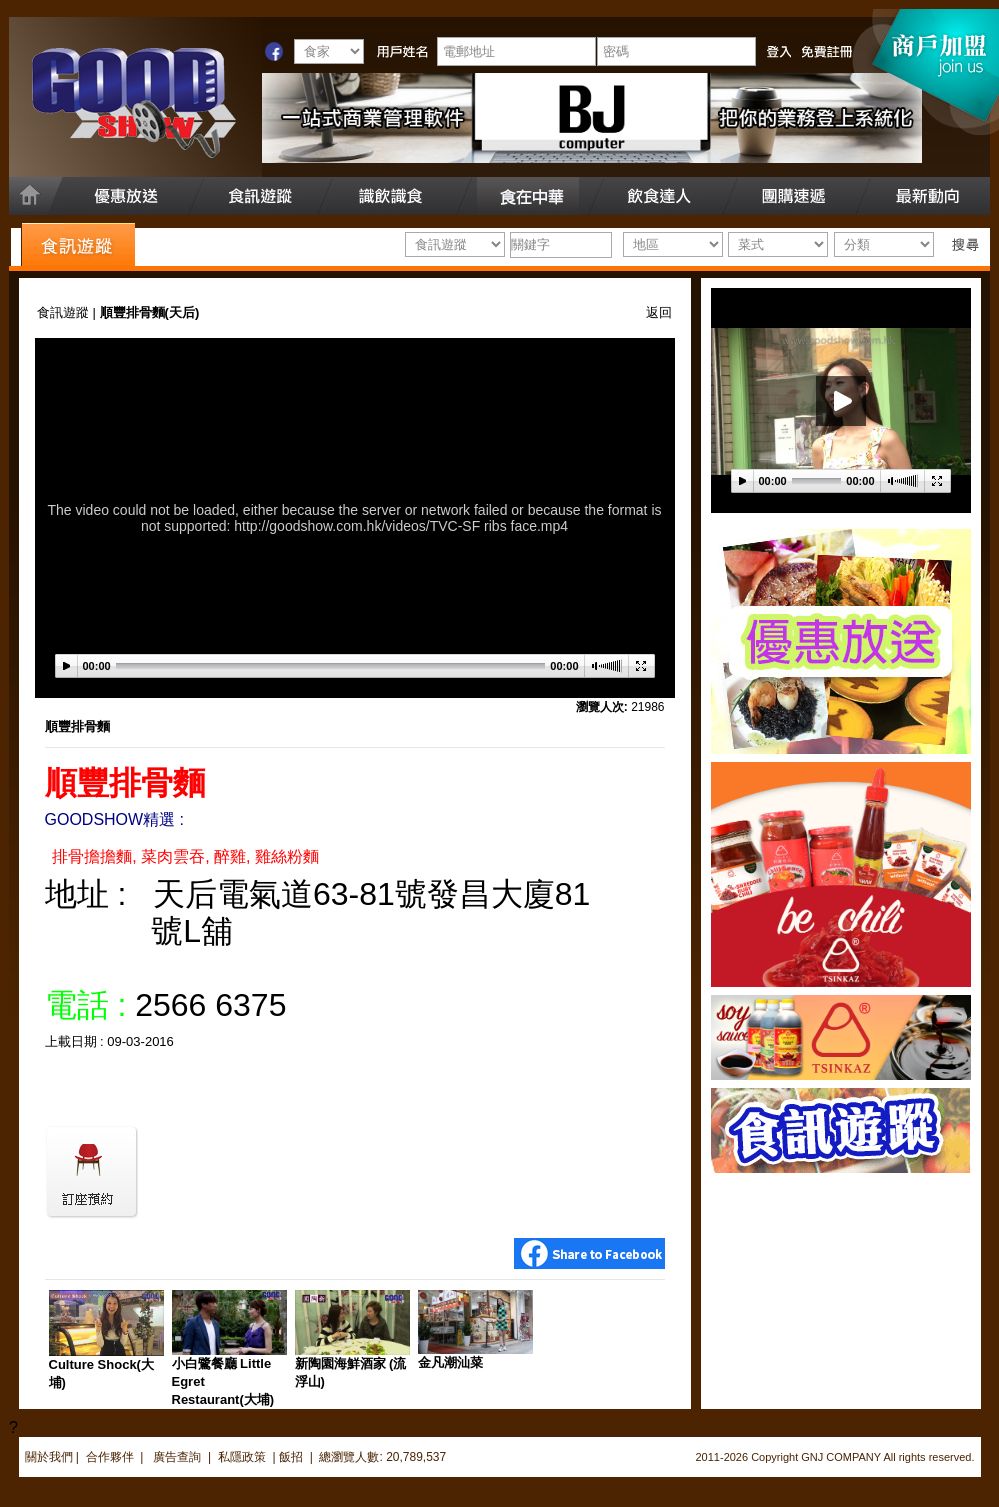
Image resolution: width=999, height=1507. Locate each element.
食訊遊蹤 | (68, 312)
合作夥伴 (110, 1457)
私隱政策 (242, 1457)
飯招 (291, 1457)
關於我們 (49, 1457)
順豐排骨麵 (77, 726)
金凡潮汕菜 (450, 1362)
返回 (659, 312)
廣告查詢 (178, 1457)
